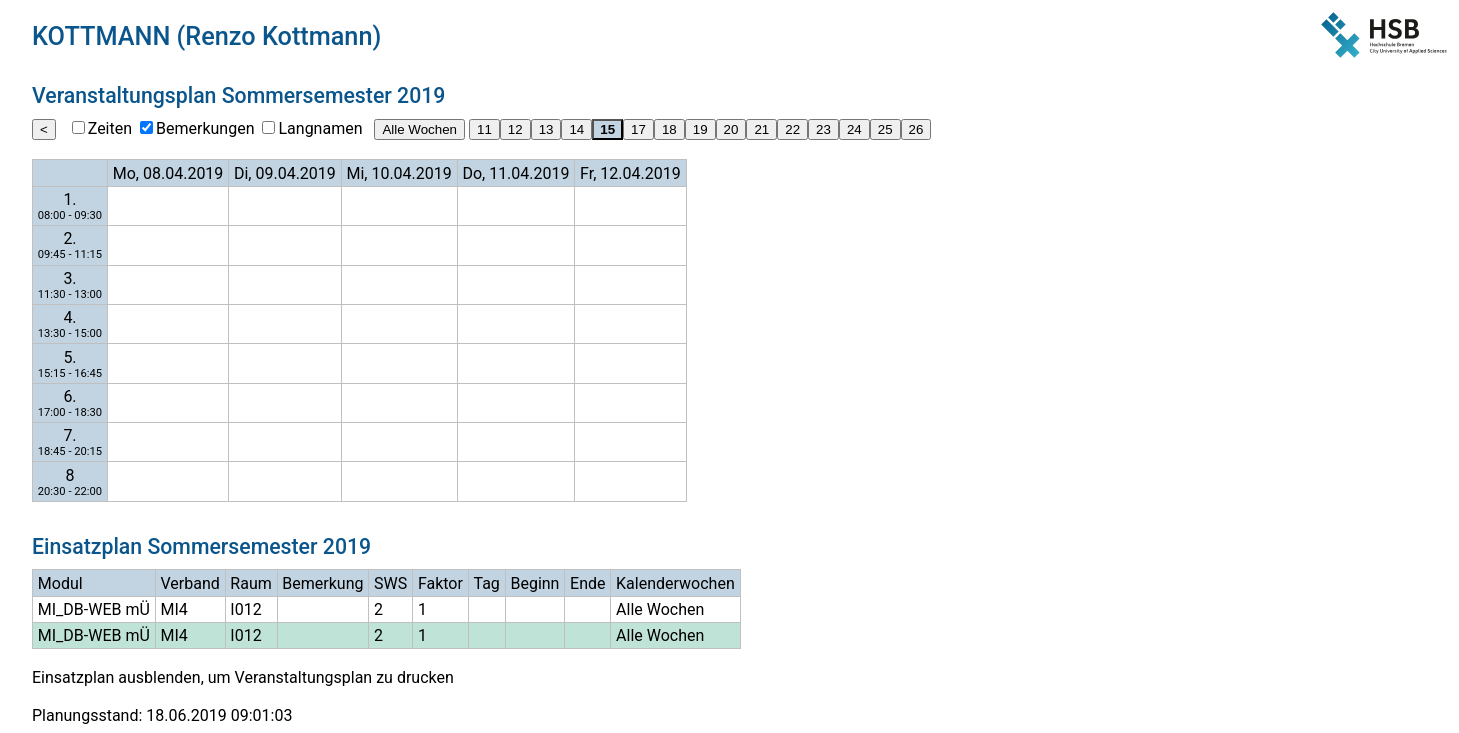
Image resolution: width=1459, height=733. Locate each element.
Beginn (534, 583)
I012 (245, 609)
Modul (60, 583)
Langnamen (320, 128)
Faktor (440, 583)
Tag (487, 583)
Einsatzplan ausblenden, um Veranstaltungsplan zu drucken (243, 677)
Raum (250, 583)
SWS (390, 583)
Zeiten (110, 128)
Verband (189, 583)
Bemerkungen (205, 128)
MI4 (173, 609)
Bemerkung (322, 583)
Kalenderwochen (675, 583)
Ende (587, 583)
